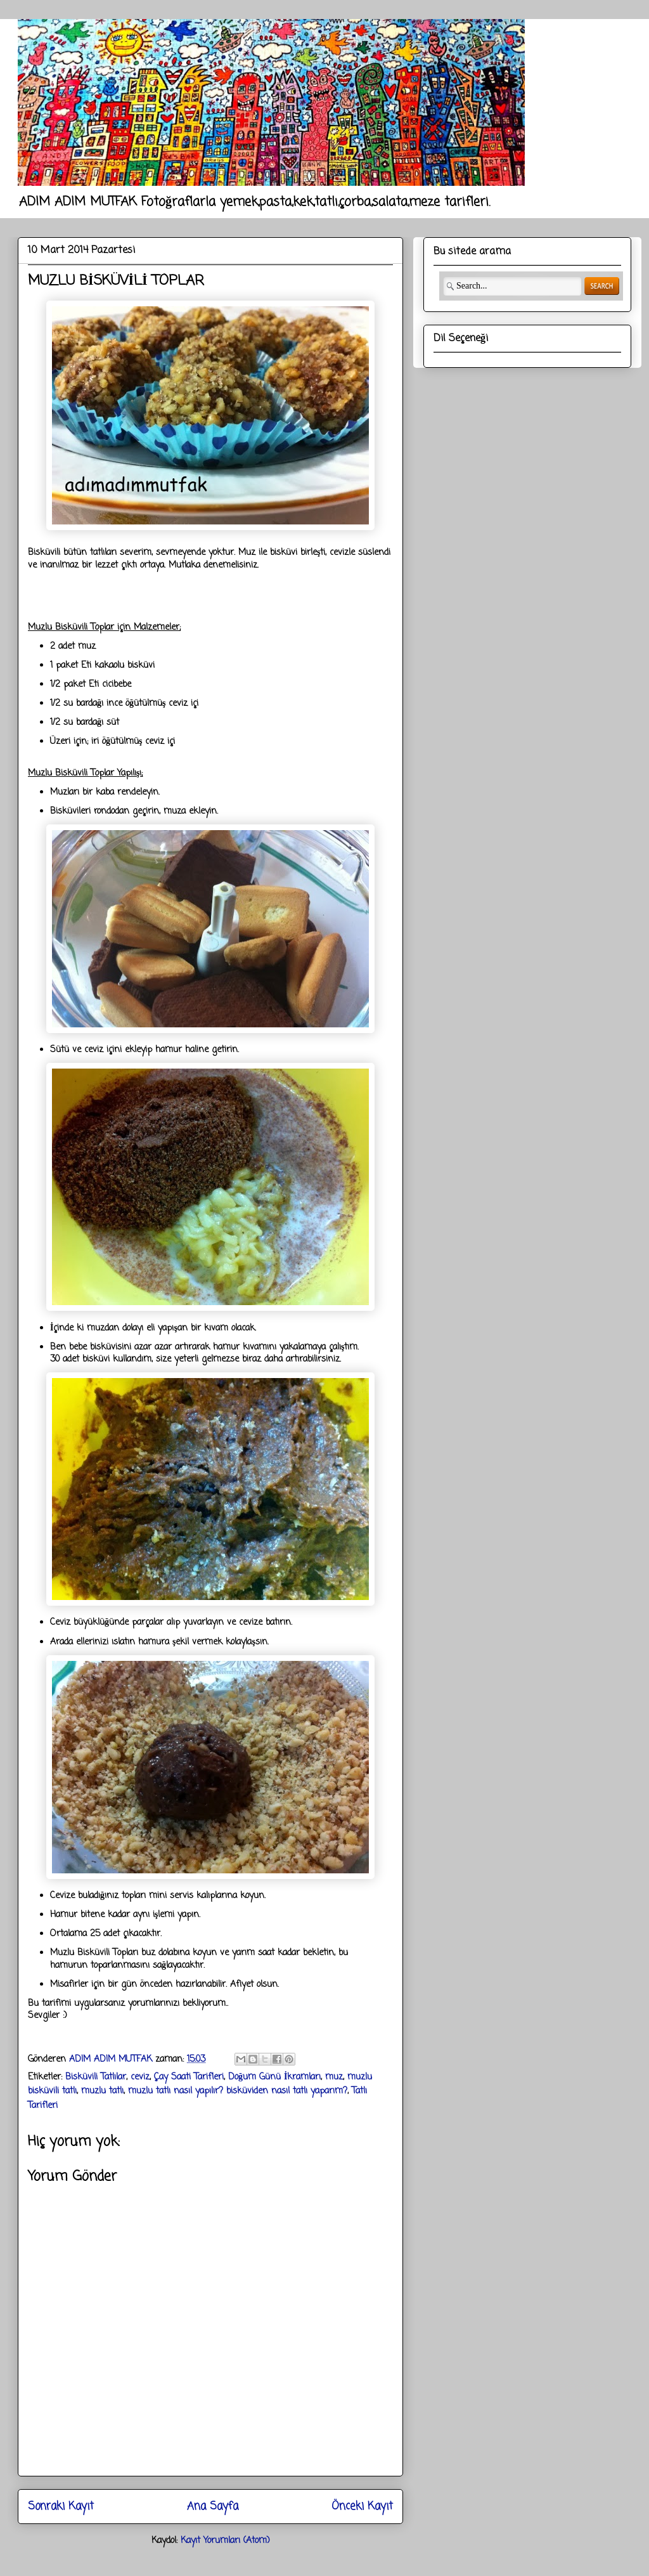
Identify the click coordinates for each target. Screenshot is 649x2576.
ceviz (140, 2077)
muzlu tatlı (102, 2091)
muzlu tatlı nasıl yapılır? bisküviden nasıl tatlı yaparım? (237, 2091)
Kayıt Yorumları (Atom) (225, 2540)
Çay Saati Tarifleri (189, 2077)
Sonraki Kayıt (61, 2506)
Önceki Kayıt (362, 2506)
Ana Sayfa (212, 2506)
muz (334, 2077)
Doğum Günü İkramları (274, 2077)
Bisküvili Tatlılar (95, 2077)
